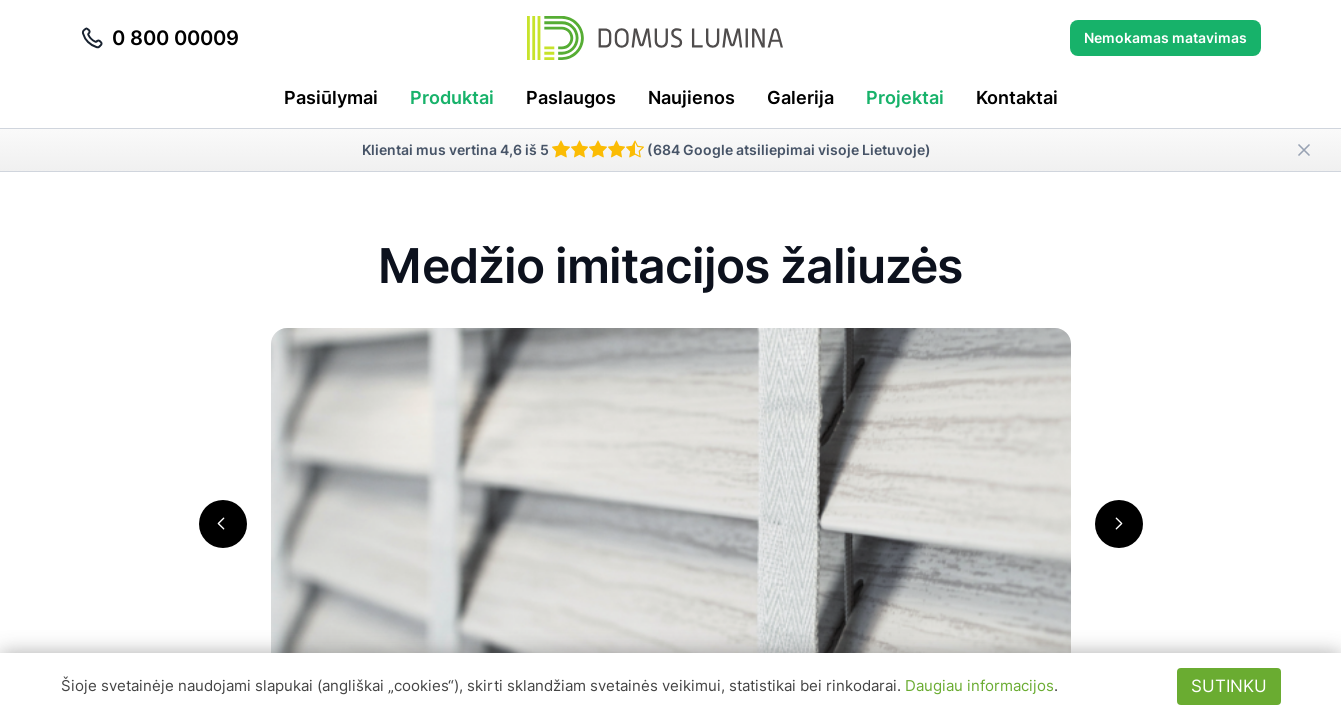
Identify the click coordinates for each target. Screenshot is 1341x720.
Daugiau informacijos (979, 685)
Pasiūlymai (331, 97)
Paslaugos (571, 97)
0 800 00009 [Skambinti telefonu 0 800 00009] (159, 38)
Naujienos (691, 97)
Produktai (452, 97)
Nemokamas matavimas (1165, 37)
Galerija (800, 97)
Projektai (905, 97)
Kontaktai (1017, 97)
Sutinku (1229, 686)
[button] (223, 524)
